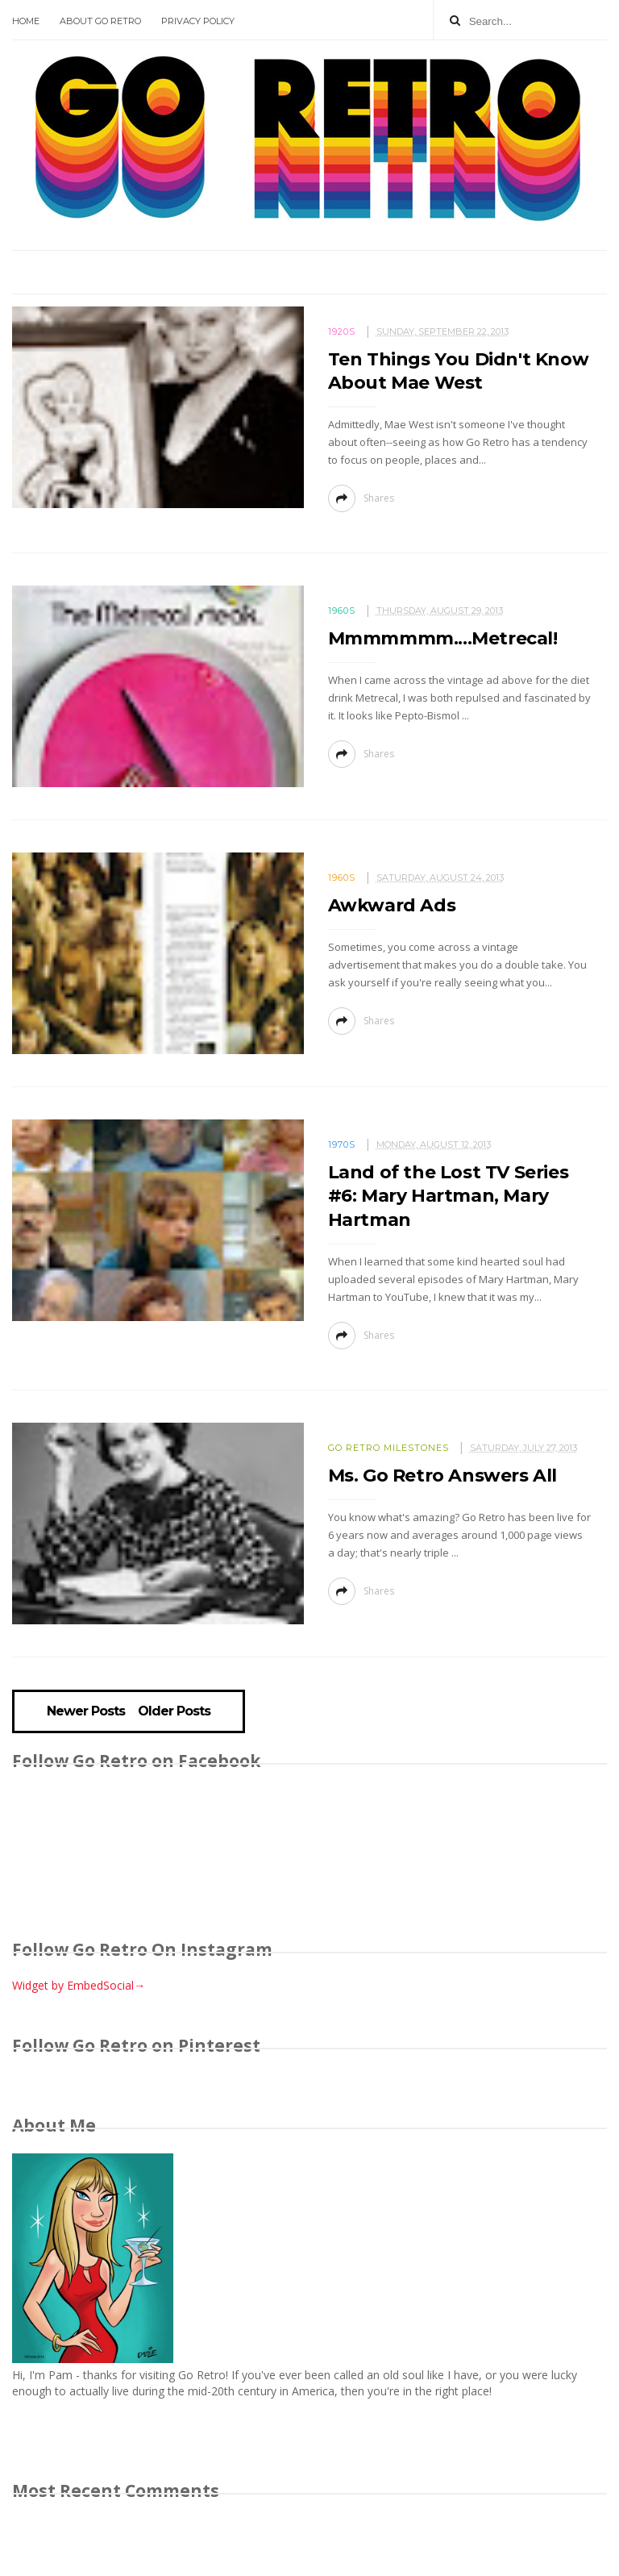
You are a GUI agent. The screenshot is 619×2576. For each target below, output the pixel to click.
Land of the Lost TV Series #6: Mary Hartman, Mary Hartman (448, 1196)
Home (25, 21)
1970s (341, 1144)
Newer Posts (86, 1711)
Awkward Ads (392, 905)
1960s (341, 610)
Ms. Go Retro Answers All (442, 1475)
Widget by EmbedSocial (78, 1985)
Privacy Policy (198, 21)
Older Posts (174, 1711)
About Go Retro (100, 21)
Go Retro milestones (388, 1447)
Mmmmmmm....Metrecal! (443, 638)
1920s (341, 331)
